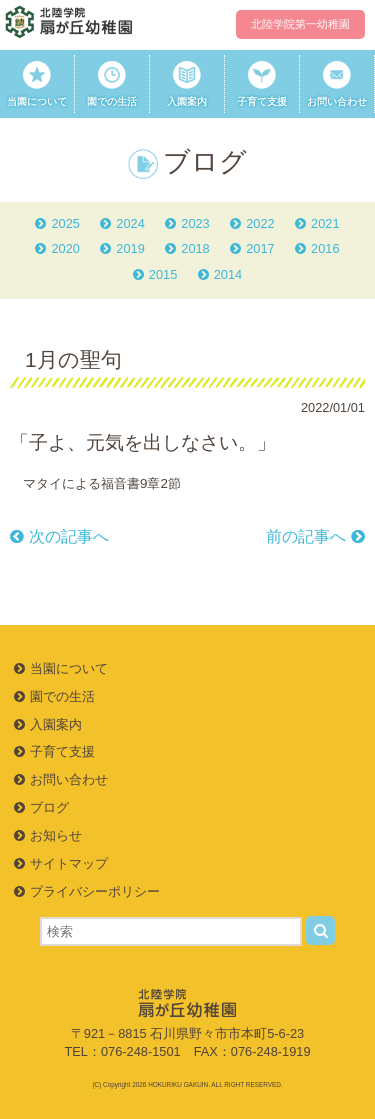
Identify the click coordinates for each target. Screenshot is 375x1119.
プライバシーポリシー (95, 891)
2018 (195, 248)
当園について (37, 83)
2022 (260, 223)
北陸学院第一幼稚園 (300, 24)
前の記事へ (306, 536)
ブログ (49, 807)
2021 (325, 223)
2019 (130, 248)
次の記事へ (69, 536)
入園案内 (187, 83)
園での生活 (112, 83)
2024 (130, 223)
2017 (260, 248)
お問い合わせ (337, 83)
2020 (65, 248)
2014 (228, 274)
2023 (195, 223)
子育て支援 (262, 83)
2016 (325, 248)
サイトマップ (69, 863)
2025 (65, 223)
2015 (163, 274)
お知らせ (56, 835)
